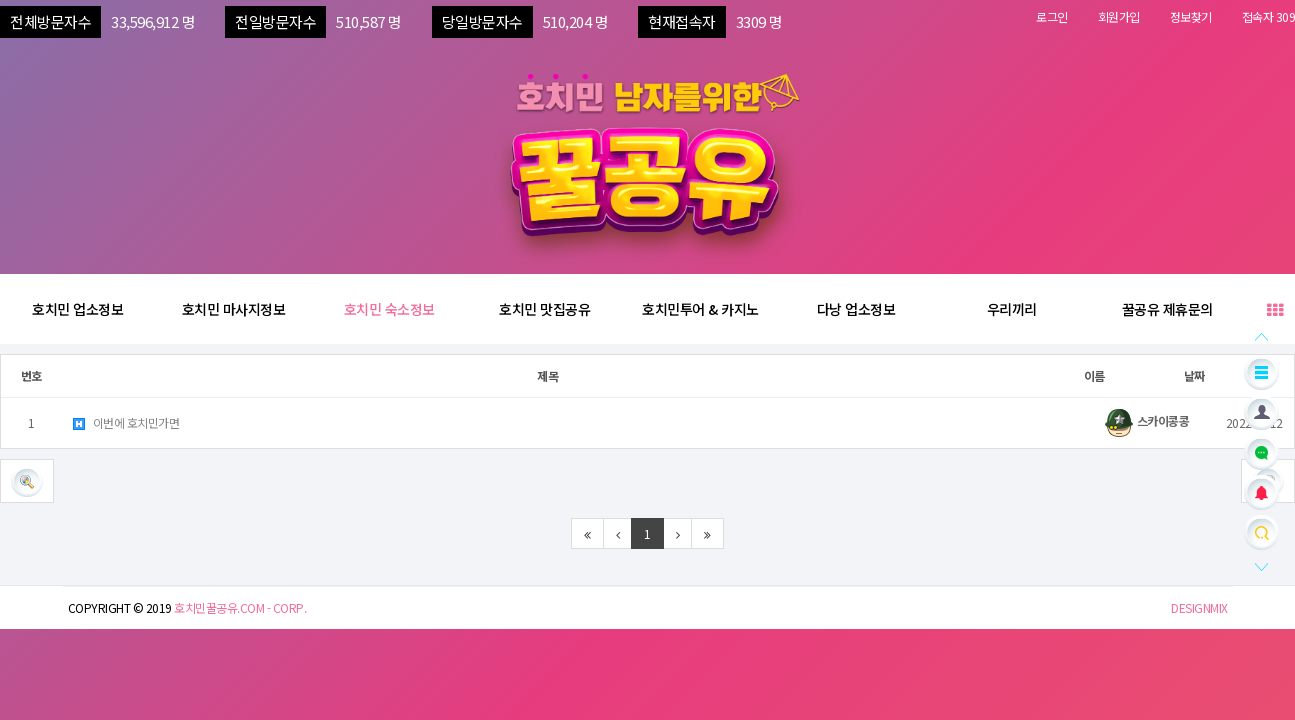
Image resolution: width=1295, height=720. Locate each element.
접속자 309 (1269, 16)
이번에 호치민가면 (125, 422)
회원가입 (1119, 16)
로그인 (1052, 16)
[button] (27, 481)
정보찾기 (1191, 16)
